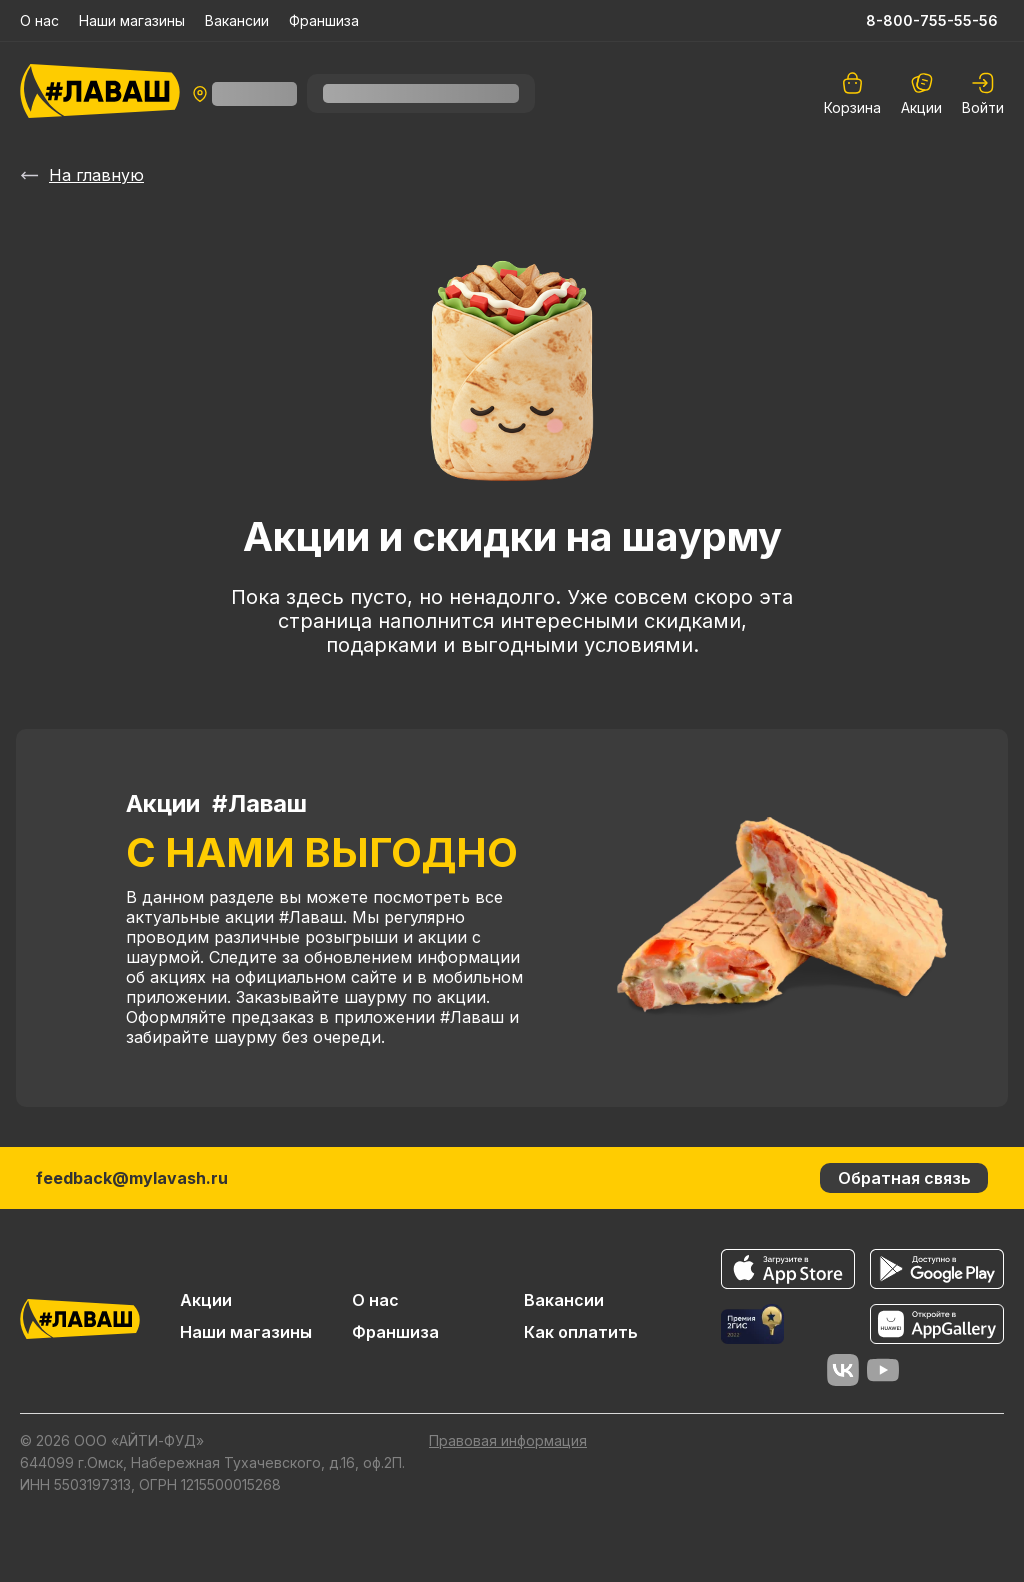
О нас (39, 20)
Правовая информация (508, 1440)
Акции (921, 93)
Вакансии (237, 20)
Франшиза (324, 20)
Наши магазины (132, 20)
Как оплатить (581, 1332)
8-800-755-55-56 (932, 20)
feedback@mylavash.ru (132, 1178)
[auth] (983, 93)
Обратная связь (904, 1178)
